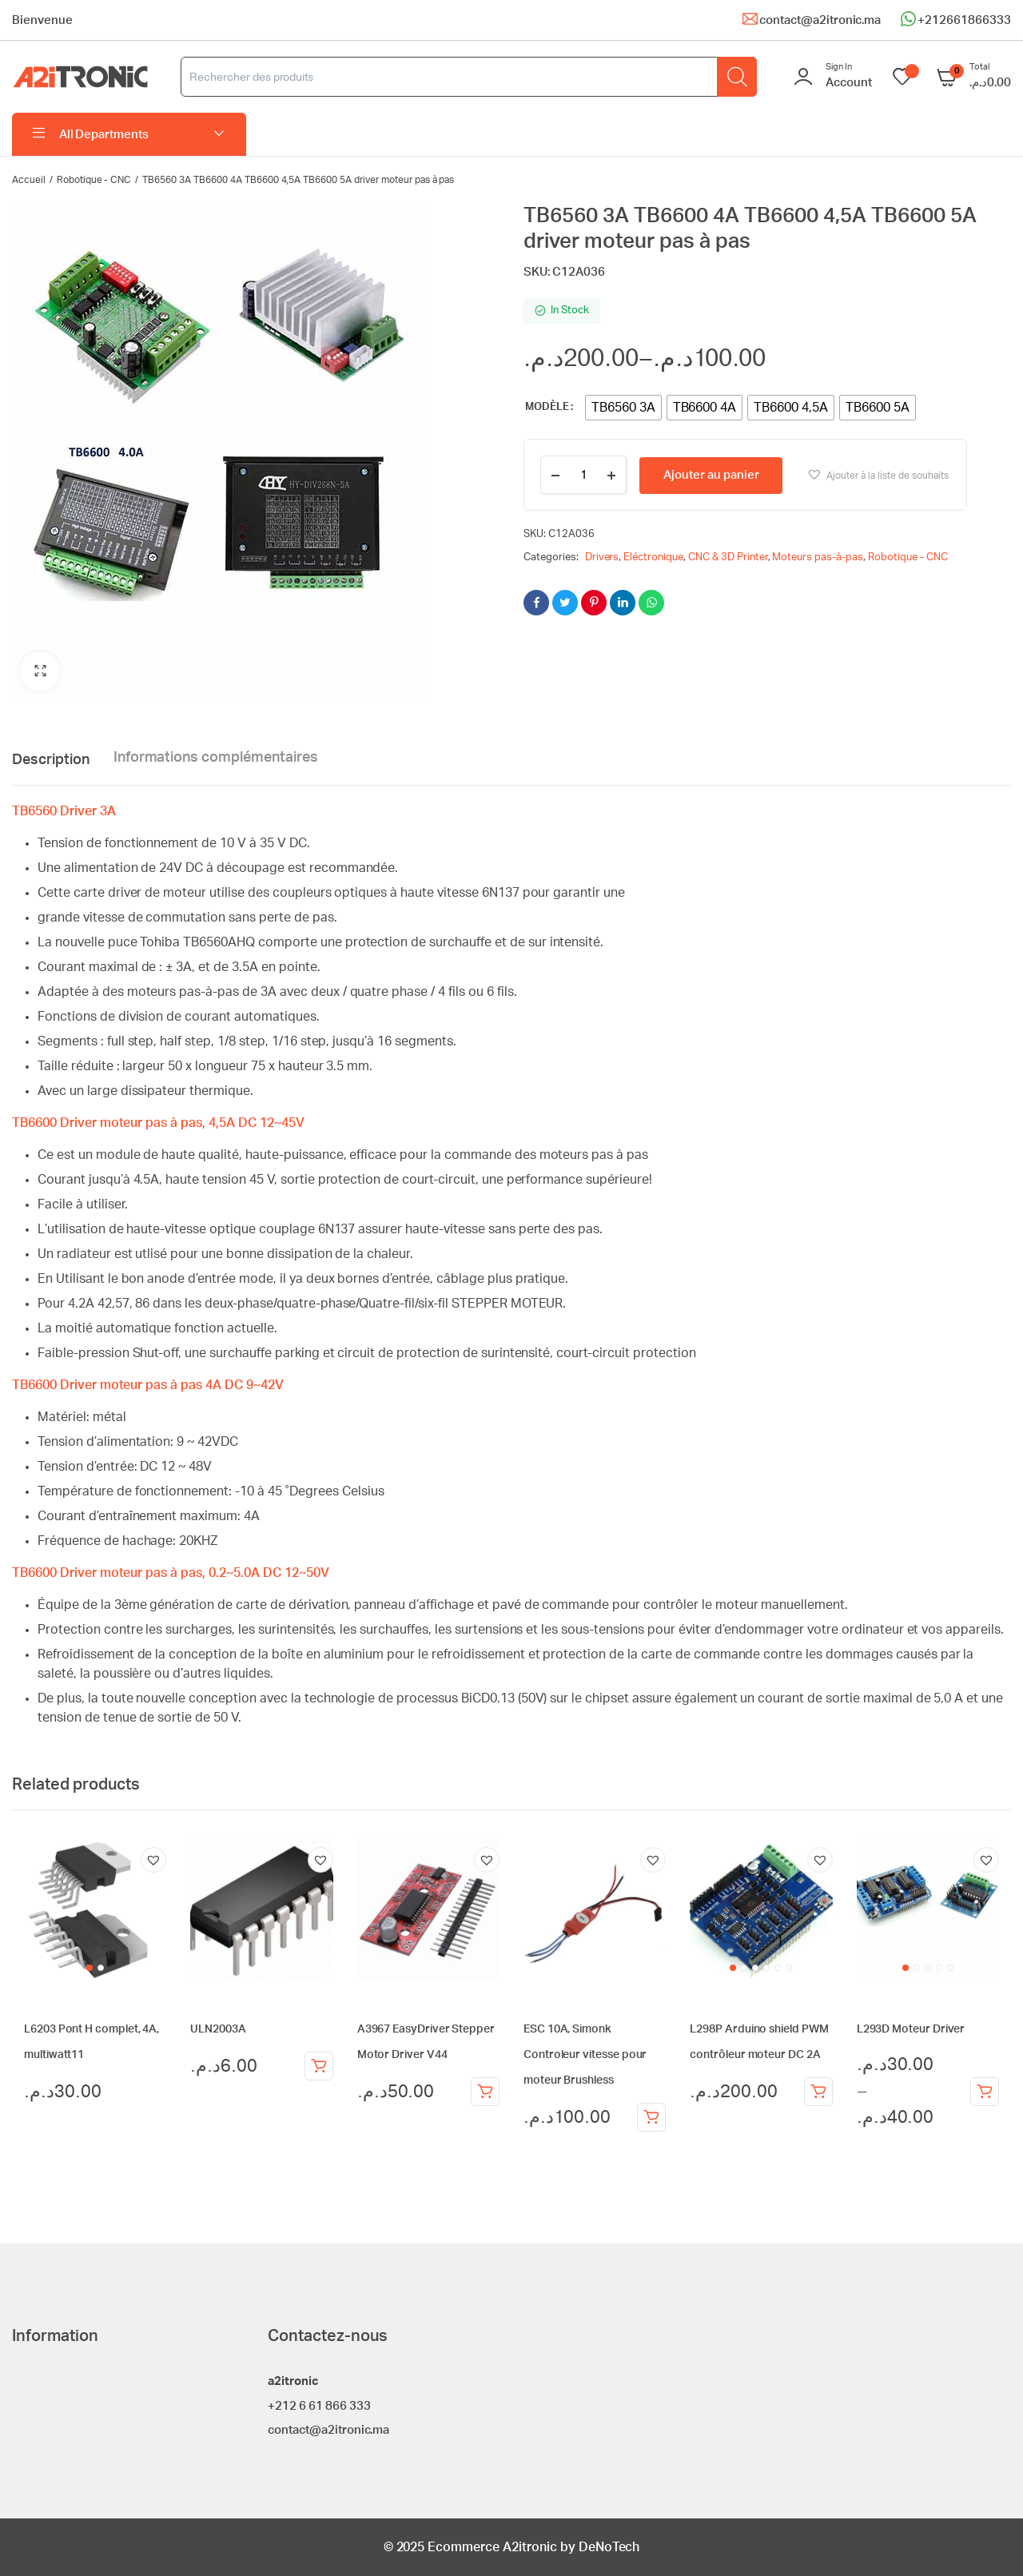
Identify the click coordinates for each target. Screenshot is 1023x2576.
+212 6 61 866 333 (319, 2406)
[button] (40, 671)
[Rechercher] (737, 77)
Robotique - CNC (94, 180)
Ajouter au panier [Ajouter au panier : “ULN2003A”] (319, 2066)
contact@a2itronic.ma (820, 20)
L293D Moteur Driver (911, 2029)
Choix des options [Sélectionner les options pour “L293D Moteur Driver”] (984, 2092)
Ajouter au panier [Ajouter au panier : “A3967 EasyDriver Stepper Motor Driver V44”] (485, 2091)
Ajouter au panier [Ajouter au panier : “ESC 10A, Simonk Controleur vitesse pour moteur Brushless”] (651, 2117)
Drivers (602, 557)
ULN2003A (217, 2029)
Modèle (547, 407)
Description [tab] (51, 760)
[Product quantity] (583, 474)
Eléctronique (653, 557)
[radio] (623, 408)
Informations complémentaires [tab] (215, 758)
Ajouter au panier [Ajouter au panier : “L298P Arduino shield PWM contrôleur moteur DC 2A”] (818, 2091)
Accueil (29, 180)
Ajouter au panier (711, 475)
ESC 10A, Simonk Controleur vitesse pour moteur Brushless (585, 2055)
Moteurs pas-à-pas (817, 557)
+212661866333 (964, 20)
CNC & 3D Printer (728, 557)
